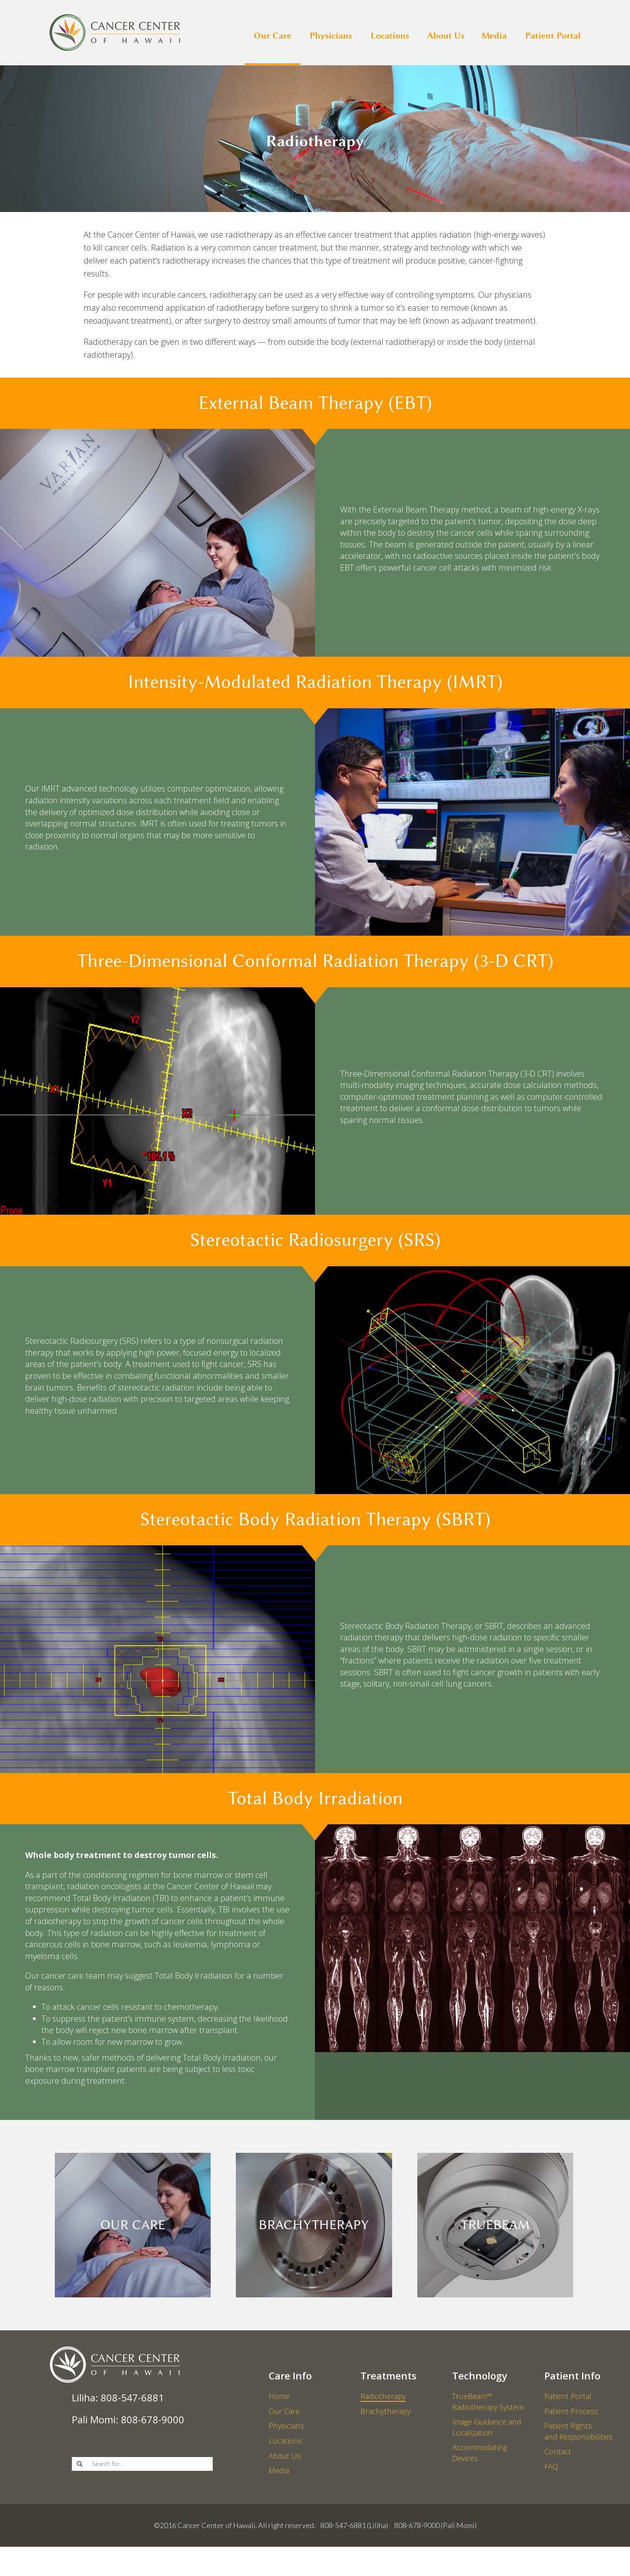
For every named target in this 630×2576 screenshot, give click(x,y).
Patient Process (572, 2416)
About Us (445, 35)
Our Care (272, 35)
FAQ (551, 2486)
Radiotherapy (384, 2396)
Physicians (331, 35)
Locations (390, 35)
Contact (558, 2467)
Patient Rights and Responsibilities (580, 2442)
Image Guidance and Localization (490, 2433)
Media (494, 35)
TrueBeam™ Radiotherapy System (491, 2402)
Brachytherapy (387, 2416)
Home (280, 2396)
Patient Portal (553, 35)
